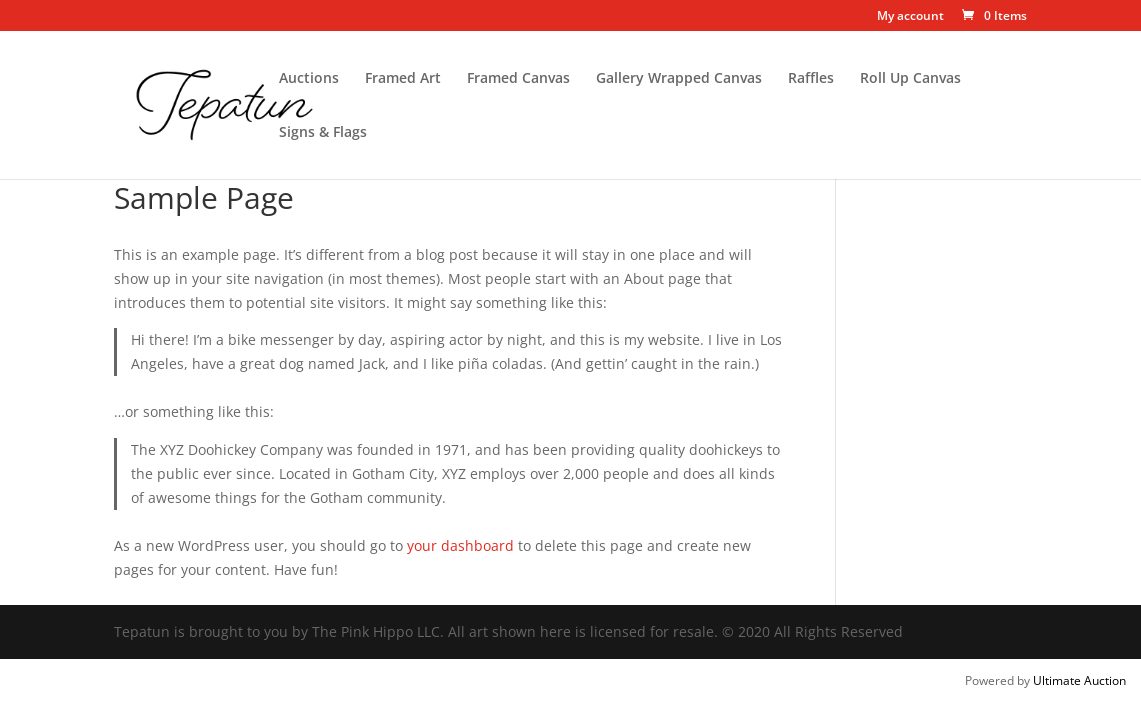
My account (910, 17)
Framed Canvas (518, 79)
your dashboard (460, 545)
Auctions (309, 79)
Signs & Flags (323, 133)
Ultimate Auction (1079, 680)
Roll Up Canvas (910, 79)
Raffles (811, 79)
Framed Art (403, 79)
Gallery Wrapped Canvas (679, 79)
